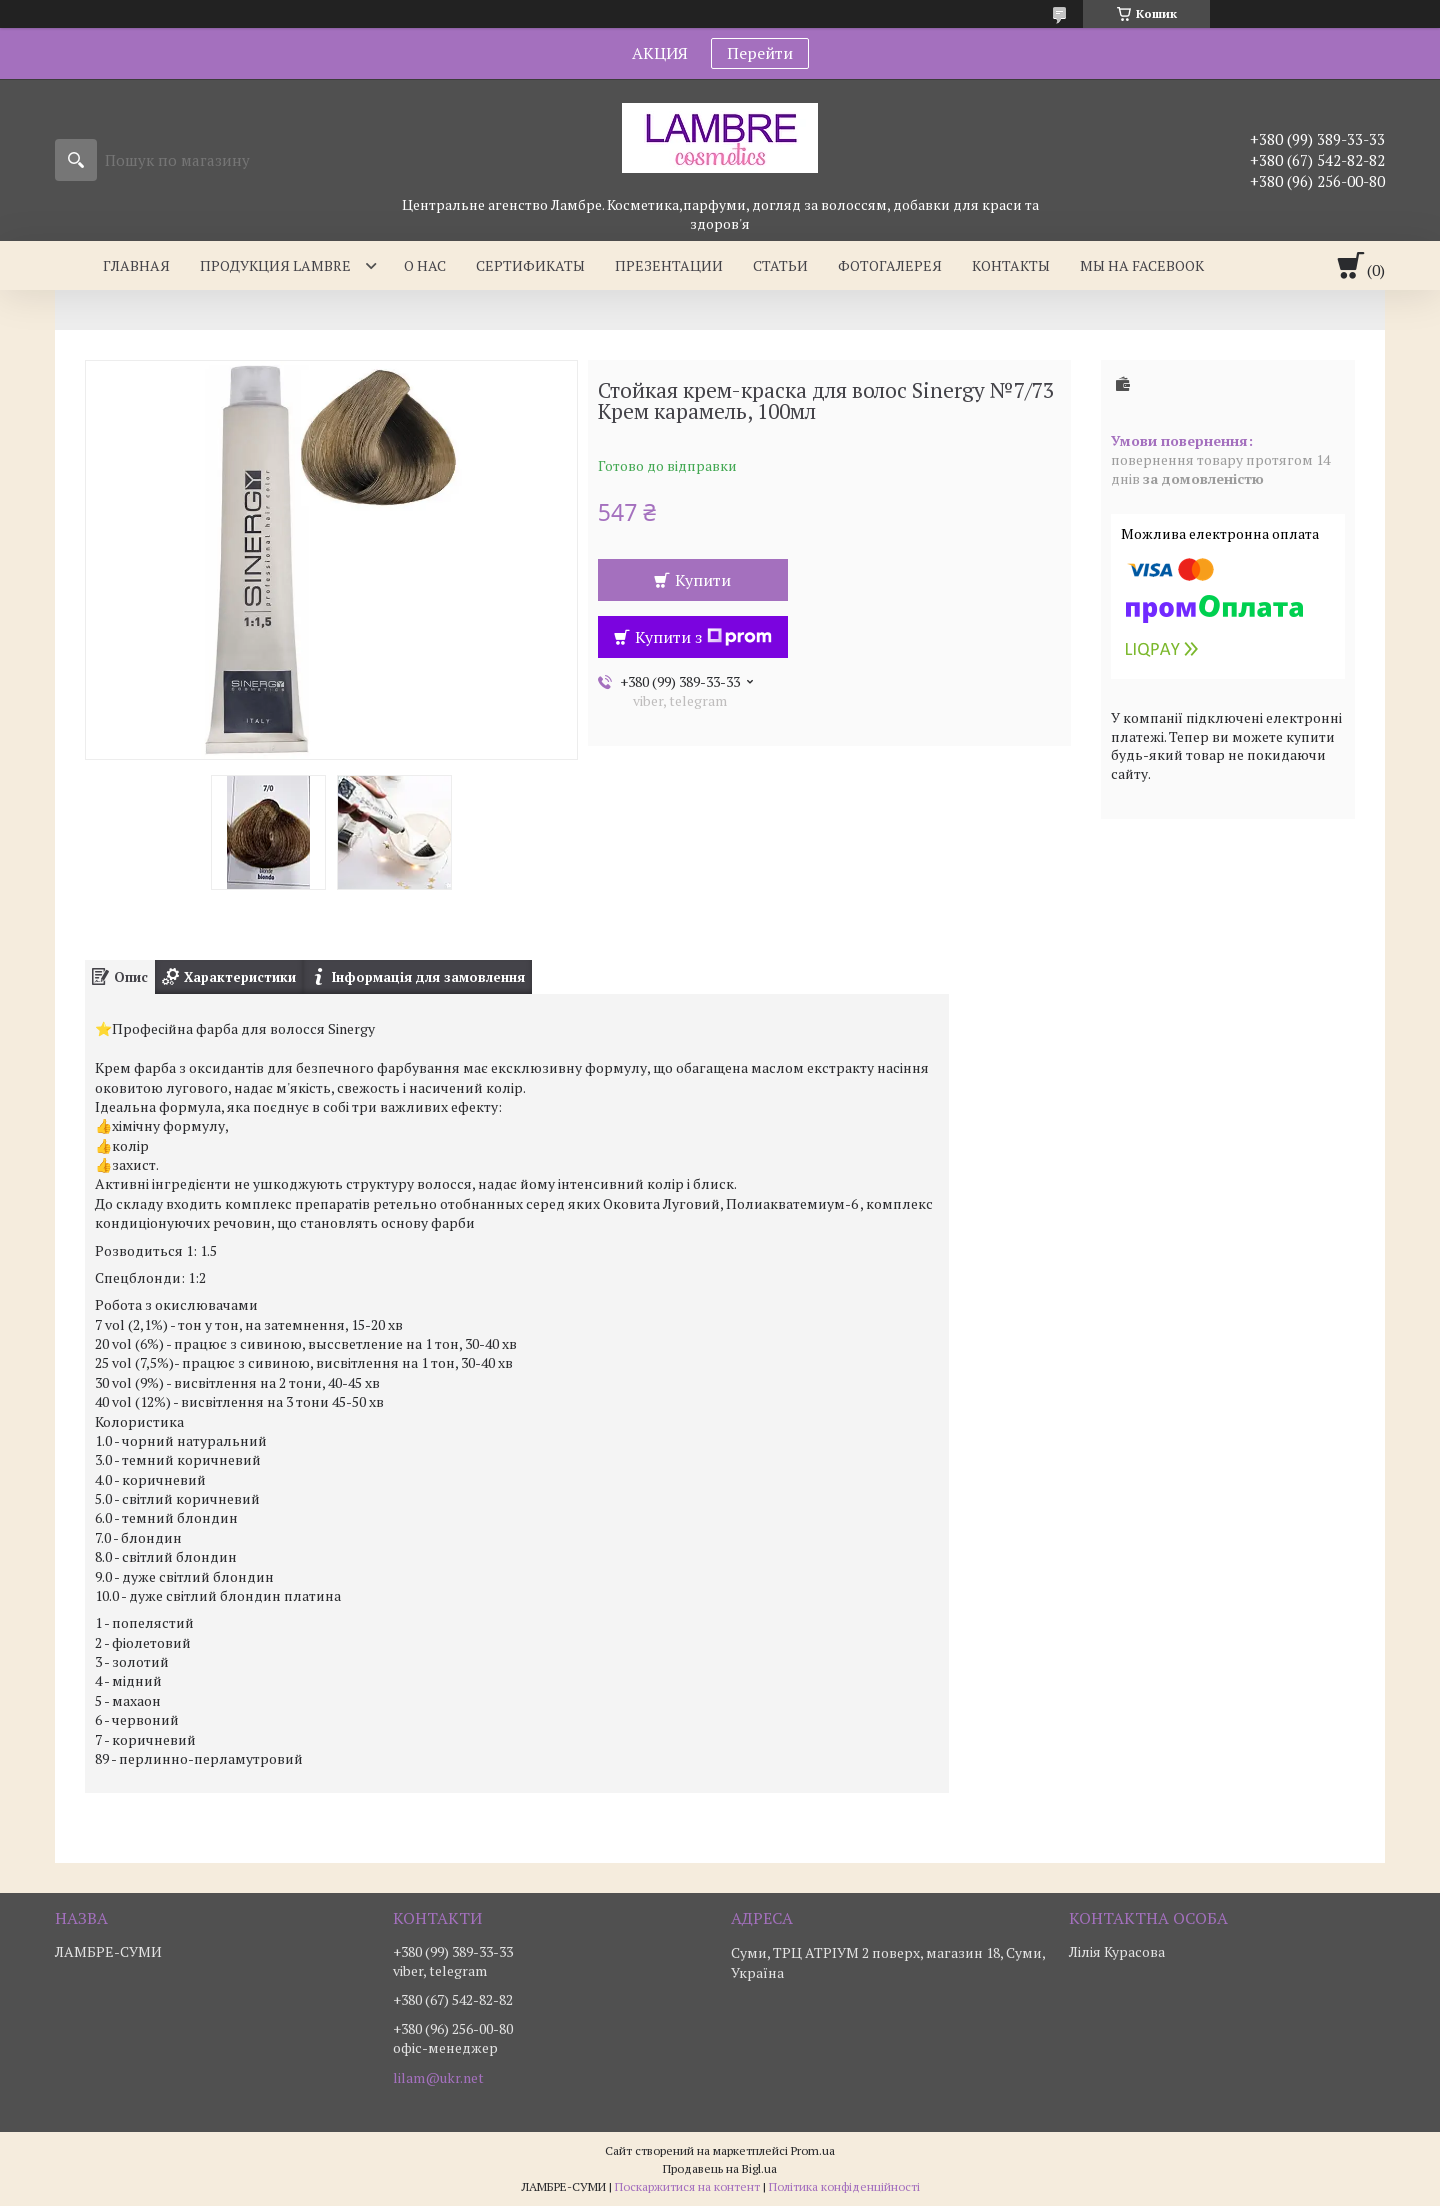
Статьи (780, 265)
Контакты (1011, 265)
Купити (703, 580)
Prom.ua (813, 2150)
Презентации (669, 265)
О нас (425, 265)
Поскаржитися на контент (687, 2186)
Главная (136, 265)
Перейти (760, 53)
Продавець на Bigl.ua (720, 2168)
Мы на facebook (1142, 265)
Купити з (703, 637)
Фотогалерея (890, 265)
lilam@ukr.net (438, 2078)
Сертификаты (530, 265)
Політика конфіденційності (844, 2186)
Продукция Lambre (275, 265)
